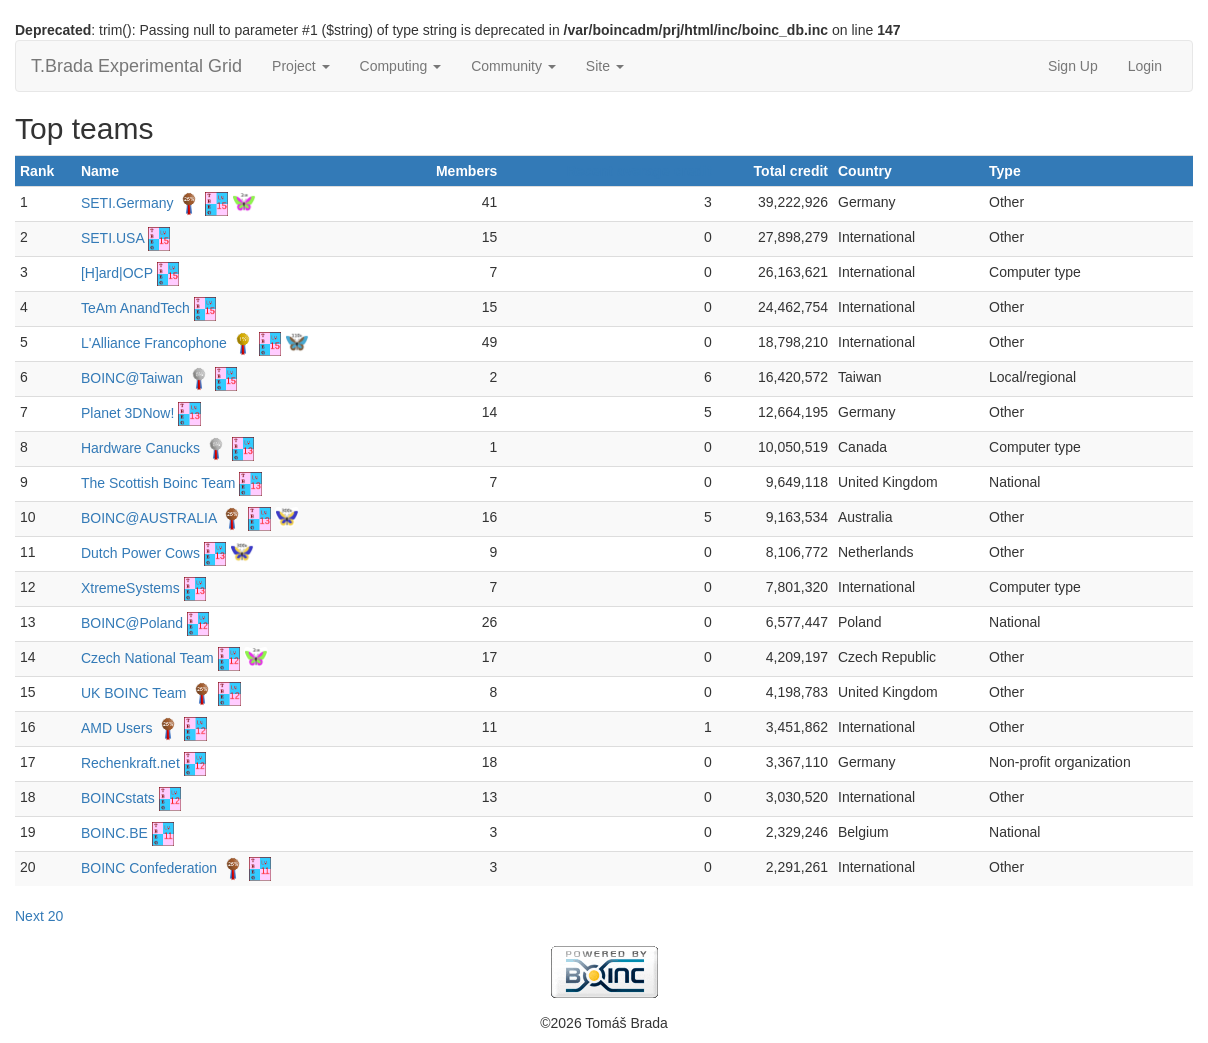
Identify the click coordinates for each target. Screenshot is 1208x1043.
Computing (401, 66)
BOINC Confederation (149, 868)
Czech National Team (147, 658)
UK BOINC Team (134, 693)
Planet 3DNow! (127, 413)
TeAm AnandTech (135, 308)
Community (513, 66)
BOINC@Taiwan (132, 378)
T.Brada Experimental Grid (136, 66)
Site (605, 66)
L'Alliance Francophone (154, 343)
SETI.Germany (127, 203)
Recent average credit (639, 171)
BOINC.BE (114, 833)
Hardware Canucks (140, 448)
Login (1145, 66)
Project (300, 66)
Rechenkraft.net (130, 763)
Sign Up (1073, 66)
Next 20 (39, 916)
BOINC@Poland (132, 623)
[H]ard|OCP (117, 273)
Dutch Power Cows (140, 553)
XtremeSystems (130, 588)
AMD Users (117, 728)
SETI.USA (112, 238)
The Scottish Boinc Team (158, 483)
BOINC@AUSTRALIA (149, 518)
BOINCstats (118, 798)
